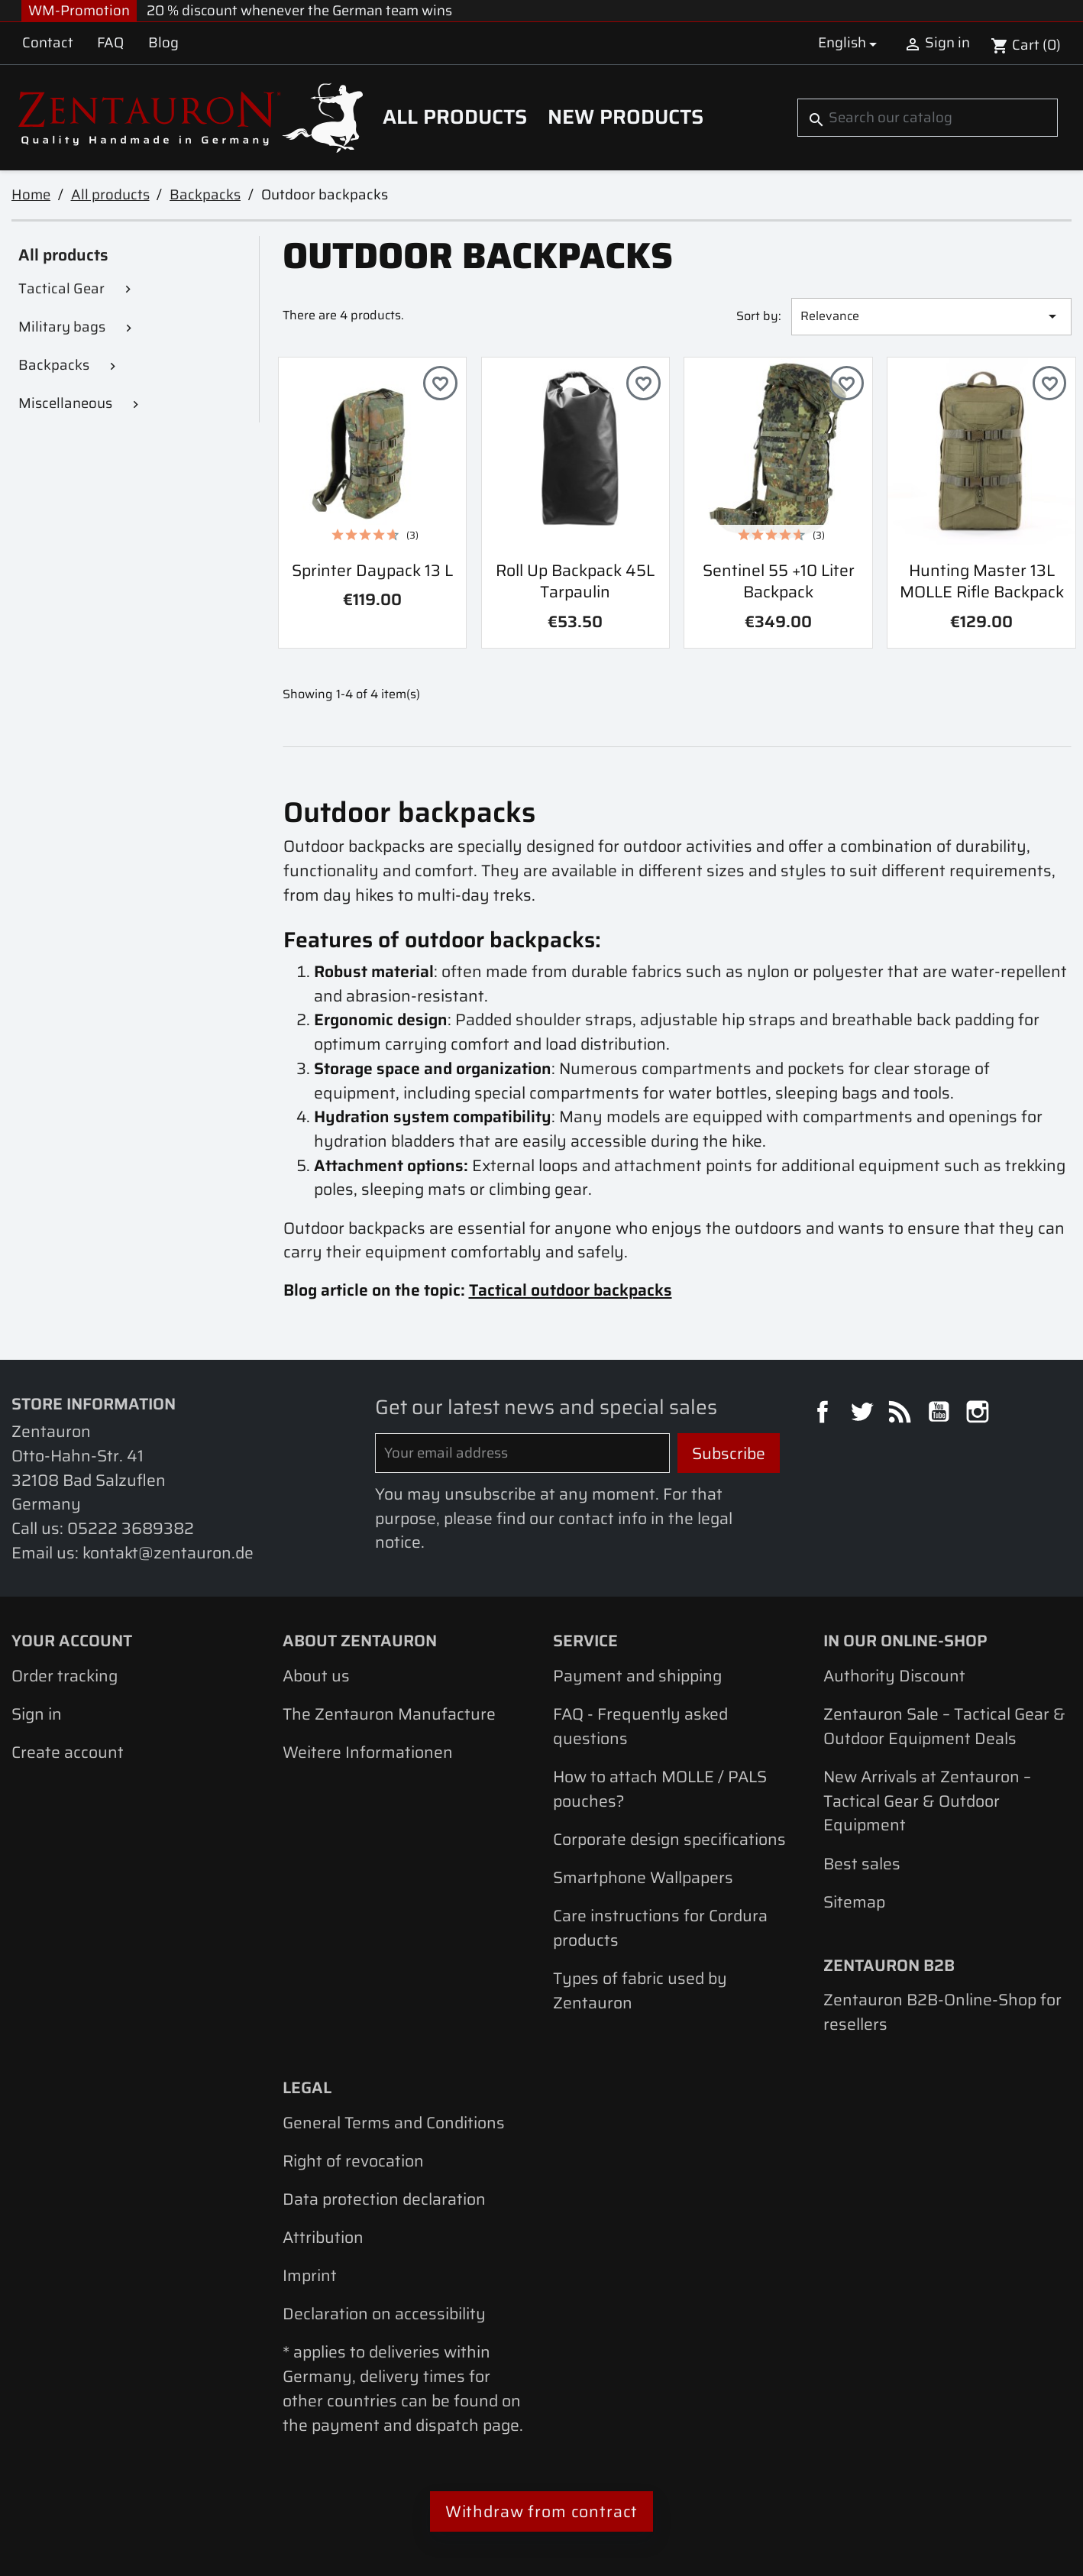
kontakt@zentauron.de (168, 1552)
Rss (902, 1414)
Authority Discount (894, 1675)
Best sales (861, 1863)
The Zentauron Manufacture (389, 1714)
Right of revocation (353, 2160)
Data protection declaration (384, 2199)
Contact (47, 42)
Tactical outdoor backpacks (570, 1290)
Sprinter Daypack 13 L (372, 570)
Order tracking (64, 1675)
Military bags (61, 327)
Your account (71, 1640)
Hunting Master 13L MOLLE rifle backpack (982, 581)
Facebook (824, 1414)
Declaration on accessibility (384, 2313)
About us (316, 1675)
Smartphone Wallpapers (643, 1877)
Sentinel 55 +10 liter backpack (779, 581)
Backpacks (53, 365)
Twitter (863, 1414)
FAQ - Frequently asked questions (640, 1726)
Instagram (979, 1414)
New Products (625, 117)
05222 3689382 (130, 1528)
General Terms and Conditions (394, 2122)
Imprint (310, 2275)
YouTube (941, 1414)
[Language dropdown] (850, 43)
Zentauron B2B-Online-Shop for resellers (942, 2012)
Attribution (323, 2237)
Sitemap (854, 1901)
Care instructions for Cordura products (660, 1928)
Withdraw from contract (541, 2511)
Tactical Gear (61, 288)
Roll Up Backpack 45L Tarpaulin (575, 581)
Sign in (36, 1714)
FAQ (110, 42)
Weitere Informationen (368, 1752)
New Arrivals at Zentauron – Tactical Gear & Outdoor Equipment (927, 1800)
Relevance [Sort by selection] (931, 315)
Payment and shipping (637, 1675)
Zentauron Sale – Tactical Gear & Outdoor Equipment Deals (944, 1726)
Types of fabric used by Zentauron (640, 1990)
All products (455, 117)
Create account (67, 1752)
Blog (163, 42)
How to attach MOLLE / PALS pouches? (660, 1789)
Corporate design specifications (669, 1839)
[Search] (927, 118)
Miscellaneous (65, 403)
